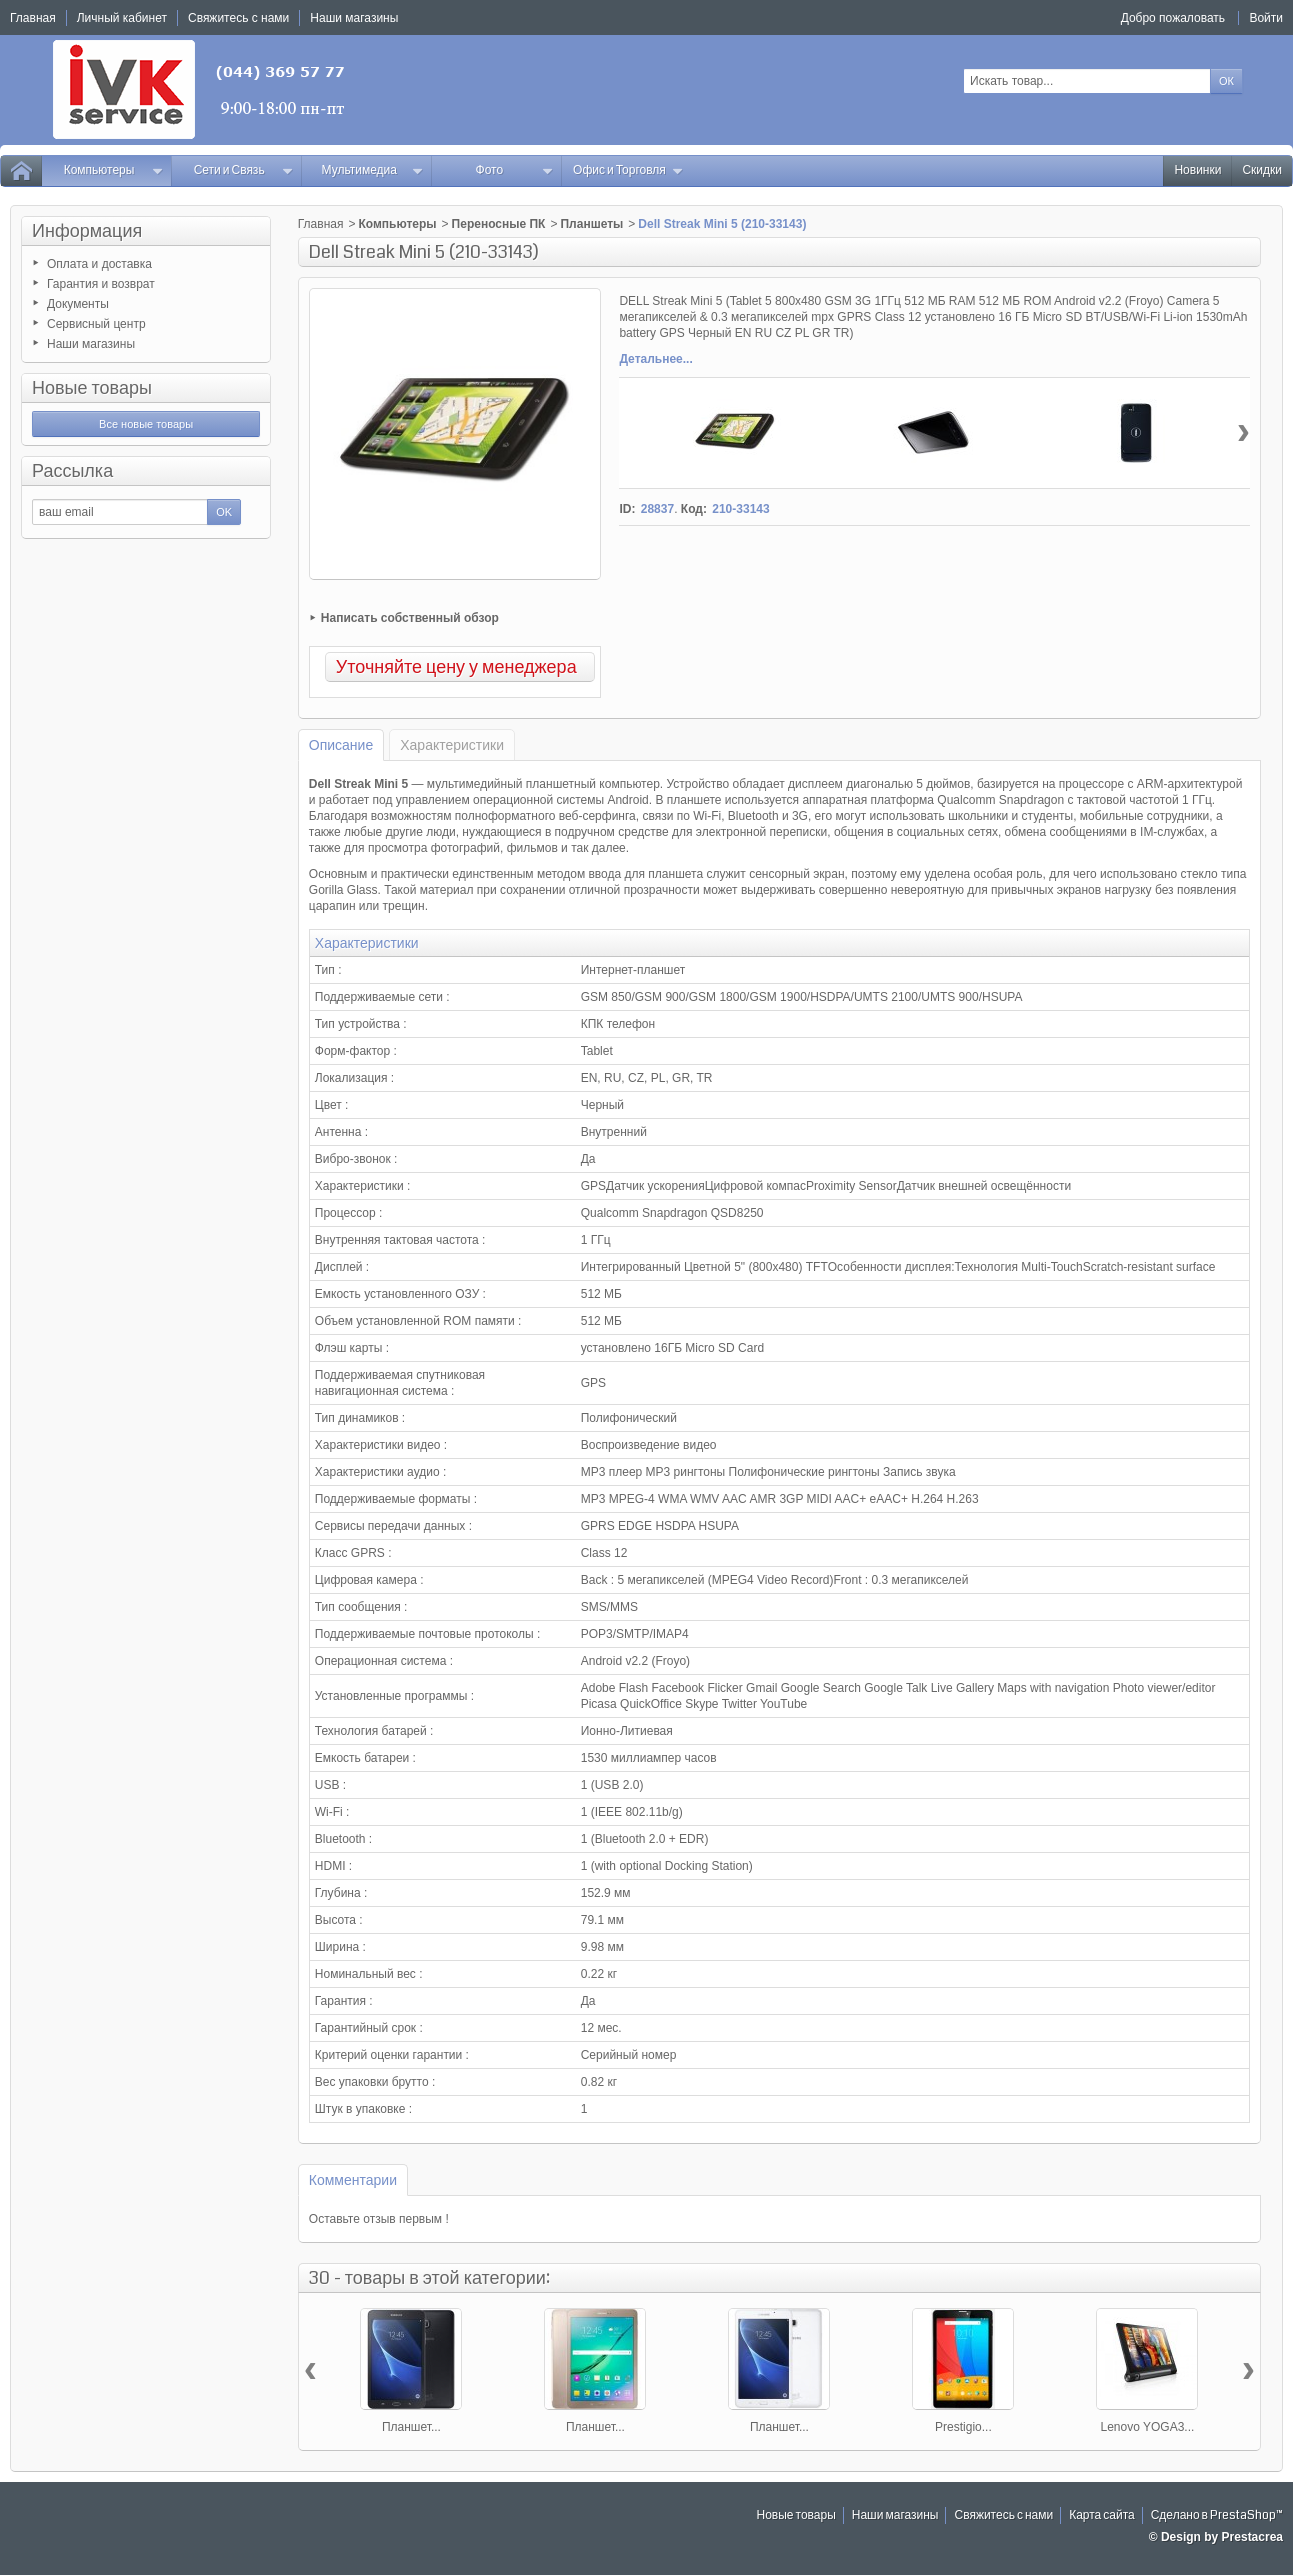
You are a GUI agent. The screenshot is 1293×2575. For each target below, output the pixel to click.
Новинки (1197, 170)
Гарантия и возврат (101, 284)
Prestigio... (963, 2427)
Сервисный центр (96, 324)
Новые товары (92, 388)
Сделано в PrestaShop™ (1217, 2515)
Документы (78, 304)
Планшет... (411, 2427)
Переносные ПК (499, 224)
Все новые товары (146, 424)
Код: (694, 509)
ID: (627, 509)
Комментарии (353, 2180)
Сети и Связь (244, 170)
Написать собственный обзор (410, 618)
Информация (87, 231)
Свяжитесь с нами (1003, 2515)
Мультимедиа (373, 170)
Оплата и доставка (99, 264)
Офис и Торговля (628, 170)
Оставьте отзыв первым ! (379, 2219)
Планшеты (591, 224)
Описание (341, 745)
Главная (321, 224)
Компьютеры (113, 170)
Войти (1266, 18)
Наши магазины (91, 344)
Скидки (1262, 170)
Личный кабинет (122, 18)
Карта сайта (1102, 2515)
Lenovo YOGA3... (1148, 2427)
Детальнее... (655, 359)
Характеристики (452, 745)
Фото (515, 170)
